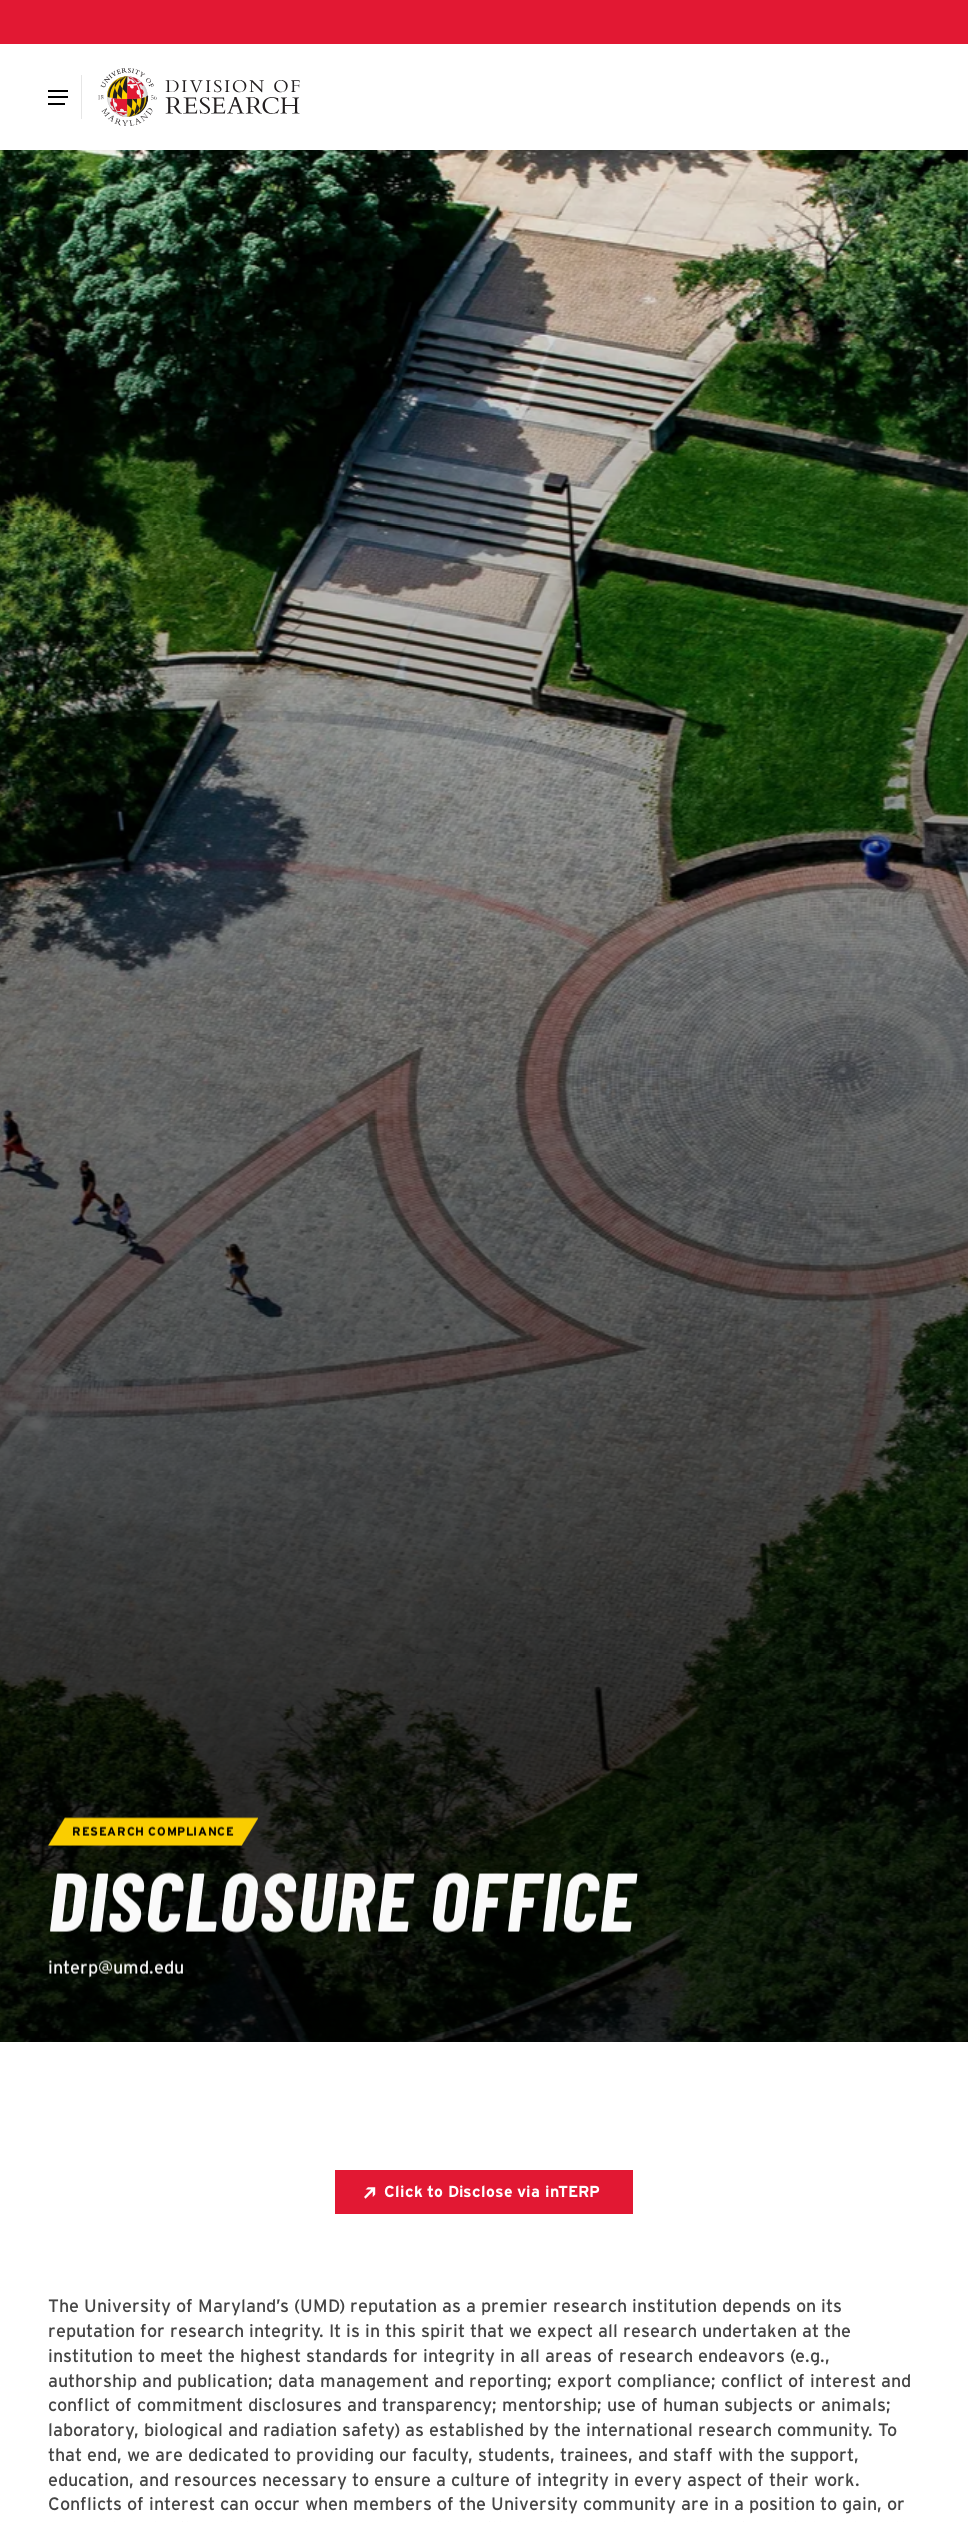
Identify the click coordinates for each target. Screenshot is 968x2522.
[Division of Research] (199, 97)
